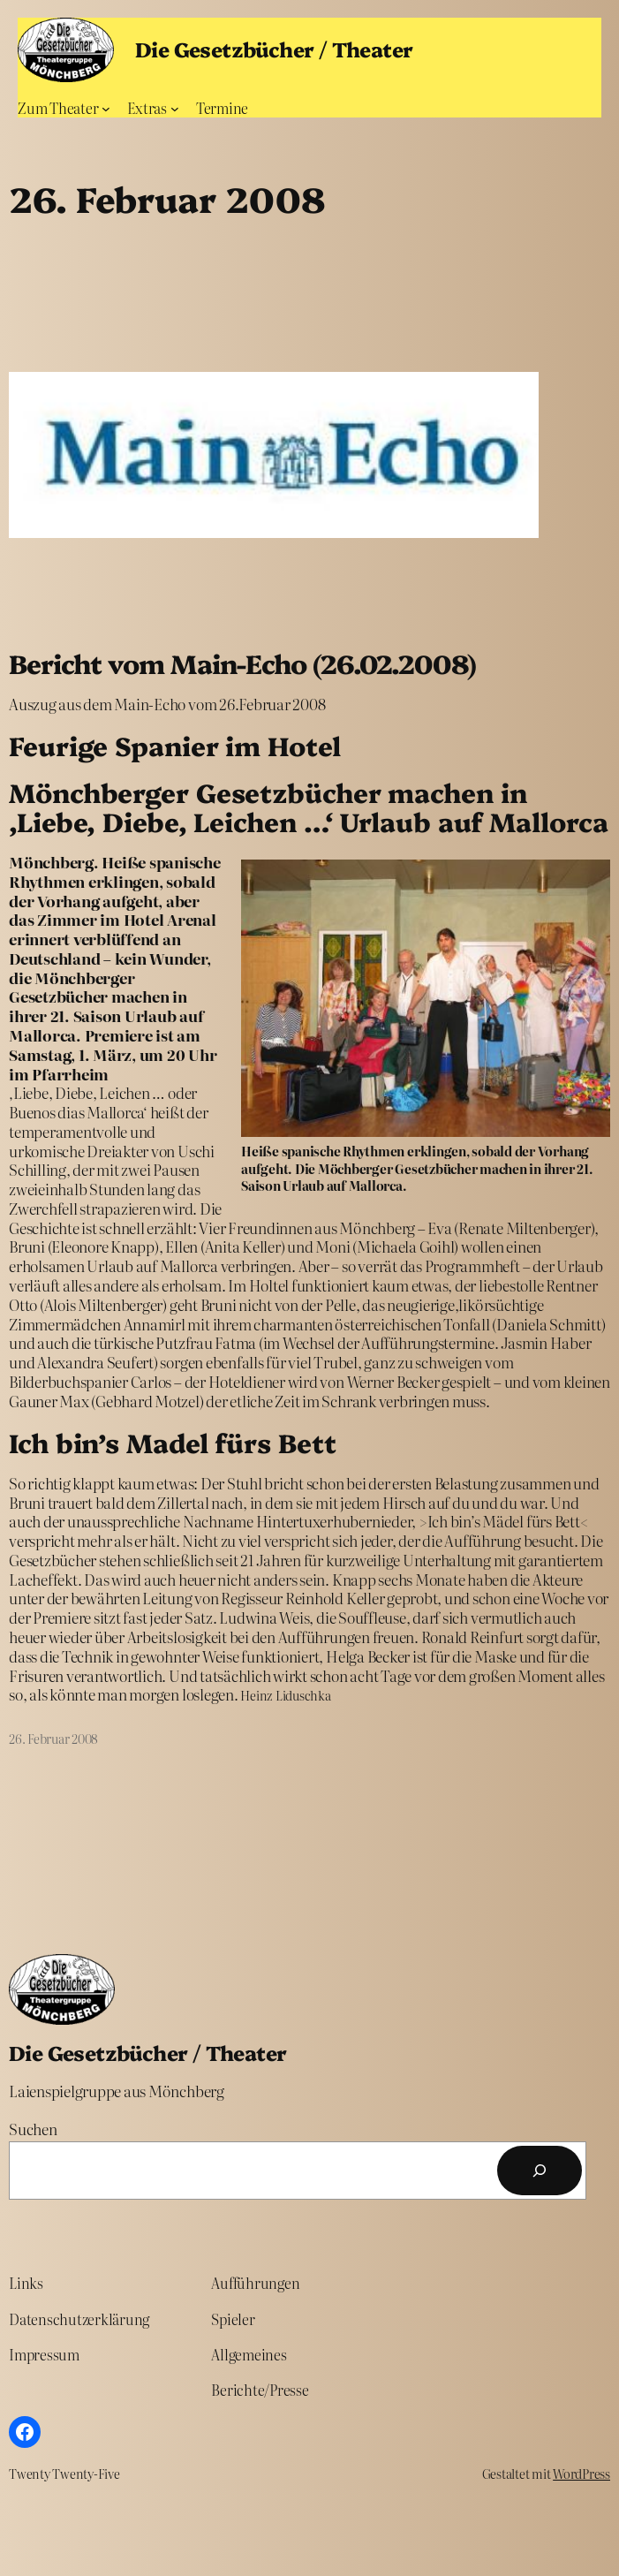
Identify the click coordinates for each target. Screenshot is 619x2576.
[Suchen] (539, 2170)
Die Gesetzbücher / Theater (273, 48)
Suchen (33, 2129)
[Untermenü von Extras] (174, 108)
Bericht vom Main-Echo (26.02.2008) (242, 663)
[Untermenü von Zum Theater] (106, 108)
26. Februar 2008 (53, 1738)
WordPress (581, 2473)
